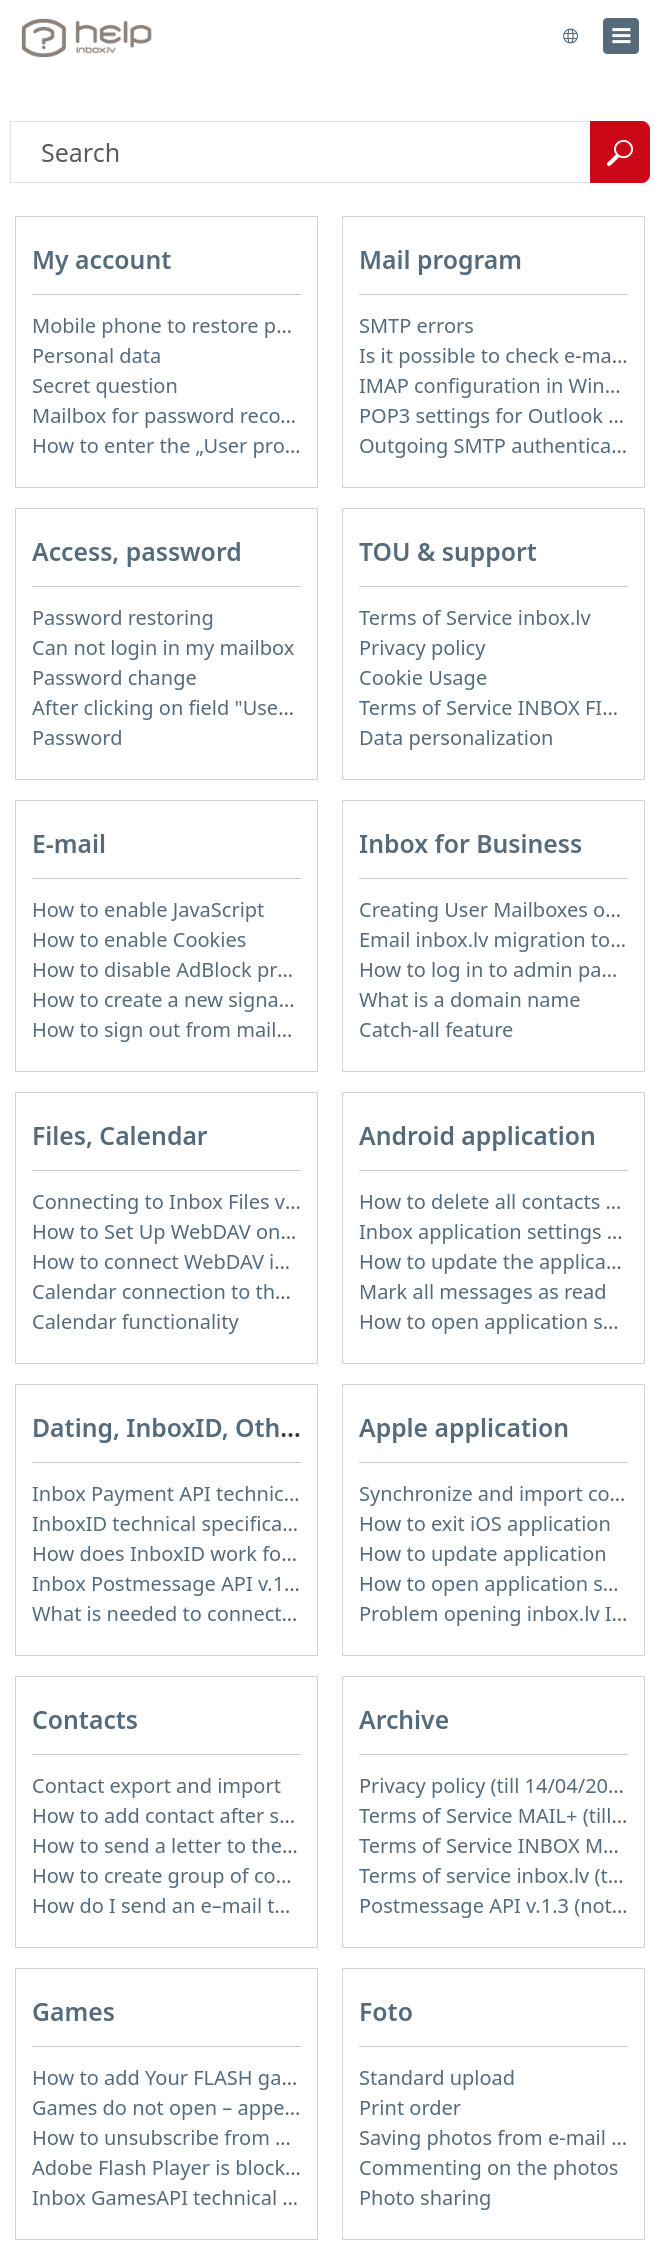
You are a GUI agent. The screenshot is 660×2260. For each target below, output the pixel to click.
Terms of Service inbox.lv (475, 617)
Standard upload (437, 2077)
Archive (404, 1719)
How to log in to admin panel (494, 969)
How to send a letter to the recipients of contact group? (290, 1845)
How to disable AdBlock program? (190, 969)
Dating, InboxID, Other (169, 1427)
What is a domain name (470, 999)
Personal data (96, 355)
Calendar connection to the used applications (244, 1291)
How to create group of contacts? (187, 1875)
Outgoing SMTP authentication (503, 445)
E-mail (69, 843)
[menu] (621, 36)
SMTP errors (416, 325)
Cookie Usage (423, 677)
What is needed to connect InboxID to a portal (248, 1613)
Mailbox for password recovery (176, 415)
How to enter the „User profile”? (180, 445)
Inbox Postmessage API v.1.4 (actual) (203, 1583)
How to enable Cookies (139, 939)
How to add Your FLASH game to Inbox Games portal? (283, 2077)
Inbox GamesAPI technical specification (216, 2197)
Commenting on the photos (488, 2167)
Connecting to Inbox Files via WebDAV (209, 1201)
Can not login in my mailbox (163, 647)
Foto (386, 2011)
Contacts (85, 1719)
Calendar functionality (135, 1321)
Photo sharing (425, 2197)
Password (77, 737)
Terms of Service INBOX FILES (497, 707)
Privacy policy (422, 647)
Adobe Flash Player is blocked (170, 2167)
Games (73, 2011)
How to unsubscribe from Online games (218, 2137)
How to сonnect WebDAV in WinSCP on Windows (258, 1261)
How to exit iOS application (485, 1523)
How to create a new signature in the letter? (236, 999)
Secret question (105, 385)
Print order (410, 2107)
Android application (477, 1135)
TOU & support (448, 551)
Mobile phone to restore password (193, 325)
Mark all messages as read (483, 1291)
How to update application (483, 1553)
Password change (114, 677)
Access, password (137, 551)
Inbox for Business (470, 843)
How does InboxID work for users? (193, 1553)
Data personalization (456, 737)
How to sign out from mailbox (171, 1029)
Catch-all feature (436, 1029)
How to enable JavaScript (148, 909)
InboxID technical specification (175, 1523)
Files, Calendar (120, 1135)
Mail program (440, 259)
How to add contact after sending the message (251, 1815)
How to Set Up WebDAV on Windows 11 (215, 1231)
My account (101, 259)
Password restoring (123, 617)
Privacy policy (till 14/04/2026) (498, 1785)
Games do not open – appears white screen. (237, 2107)
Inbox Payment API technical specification (227, 1493)
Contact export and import (156, 1785)
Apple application (464, 1427)
